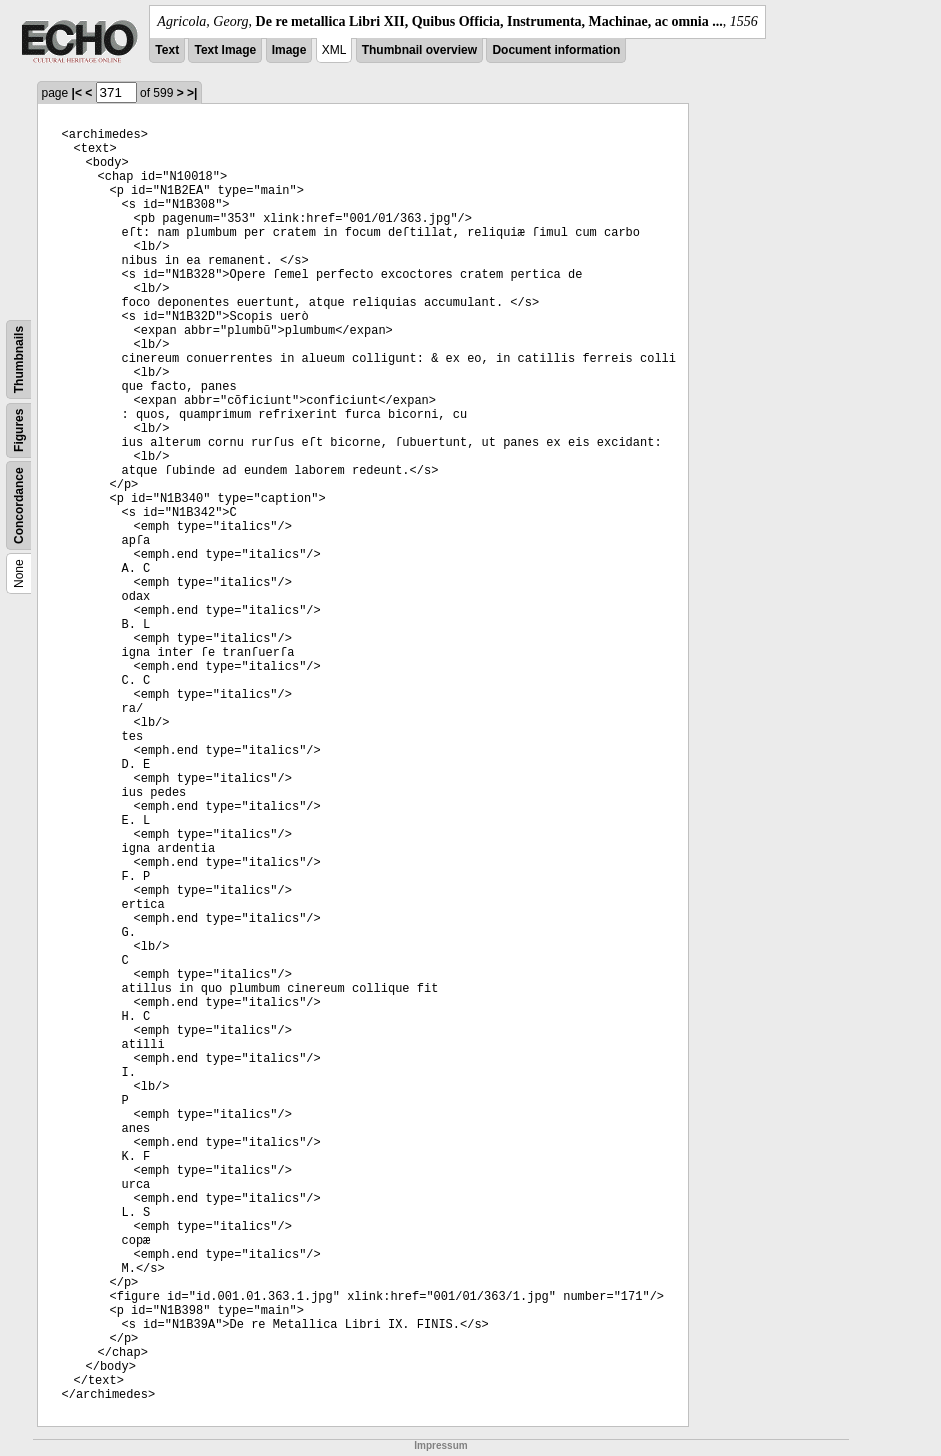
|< (77, 93)
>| (192, 93)
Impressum (440, 1445)
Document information (556, 50)
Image (289, 50)
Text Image (225, 50)
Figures (19, 430)
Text (167, 50)
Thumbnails (19, 359)
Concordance (19, 505)
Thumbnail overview (419, 50)
